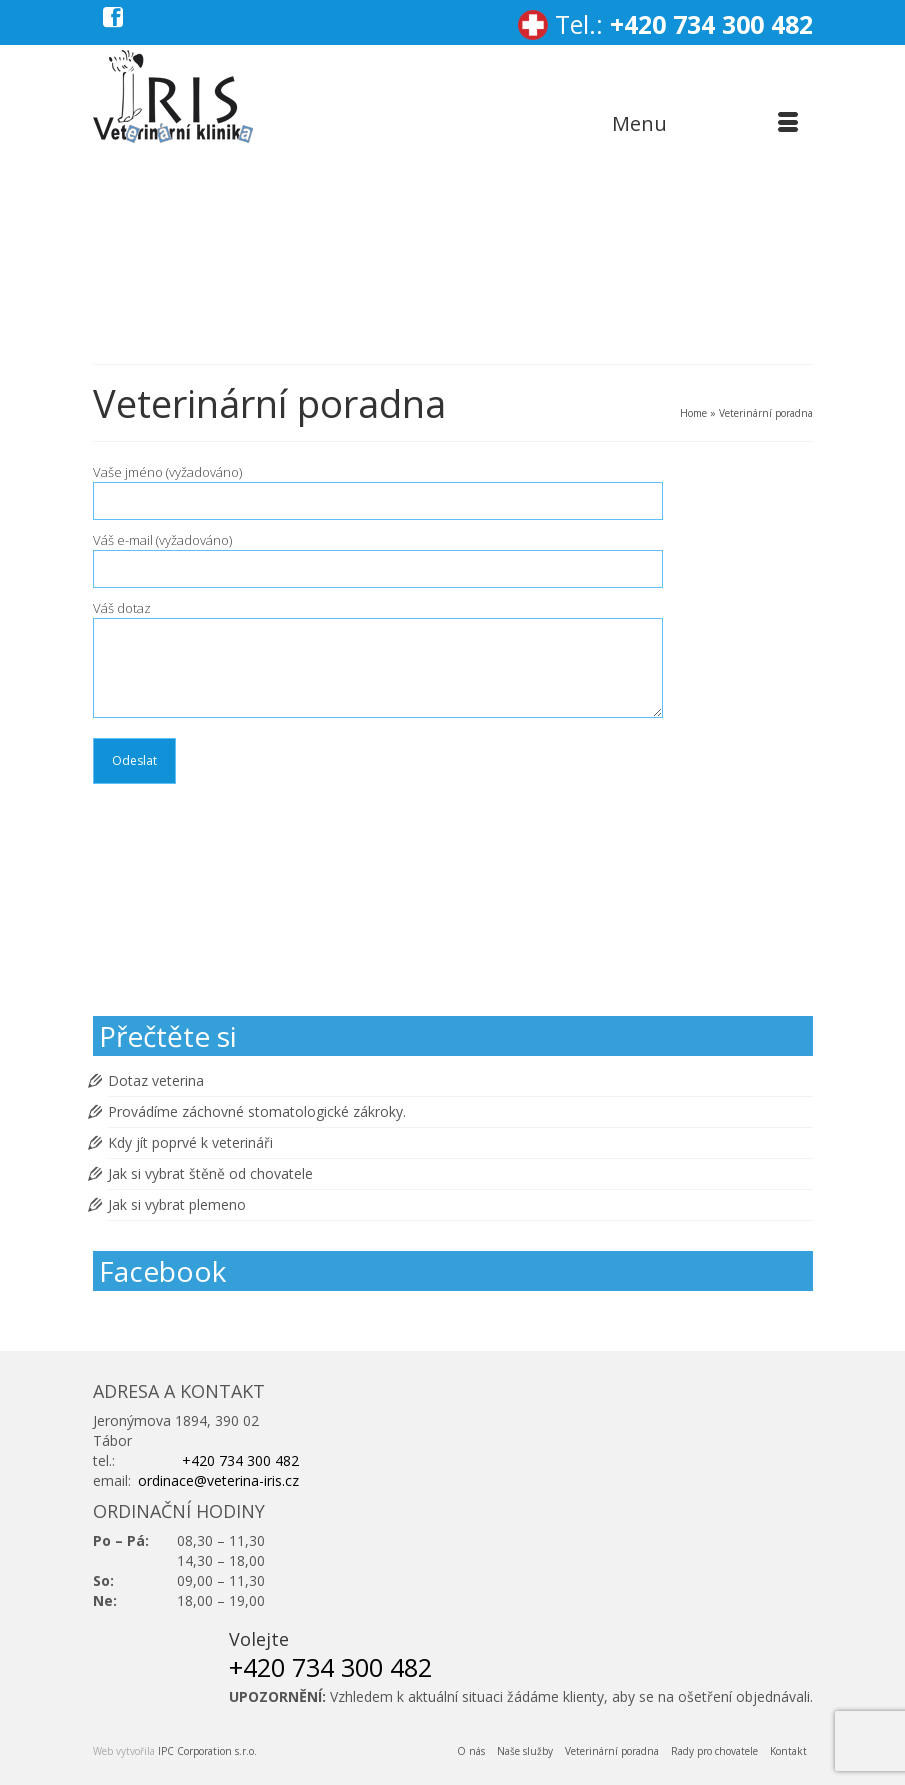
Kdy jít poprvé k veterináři (190, 1142)
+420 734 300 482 (711, 24)
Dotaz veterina (156, 1080)
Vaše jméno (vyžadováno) (378, 486)
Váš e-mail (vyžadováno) (378, 554)
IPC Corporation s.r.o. (207, 1751)
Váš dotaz (378, 618)
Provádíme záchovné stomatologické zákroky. (257, 1111)
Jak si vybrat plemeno (177, 1204)
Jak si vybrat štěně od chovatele (210, 1173)
